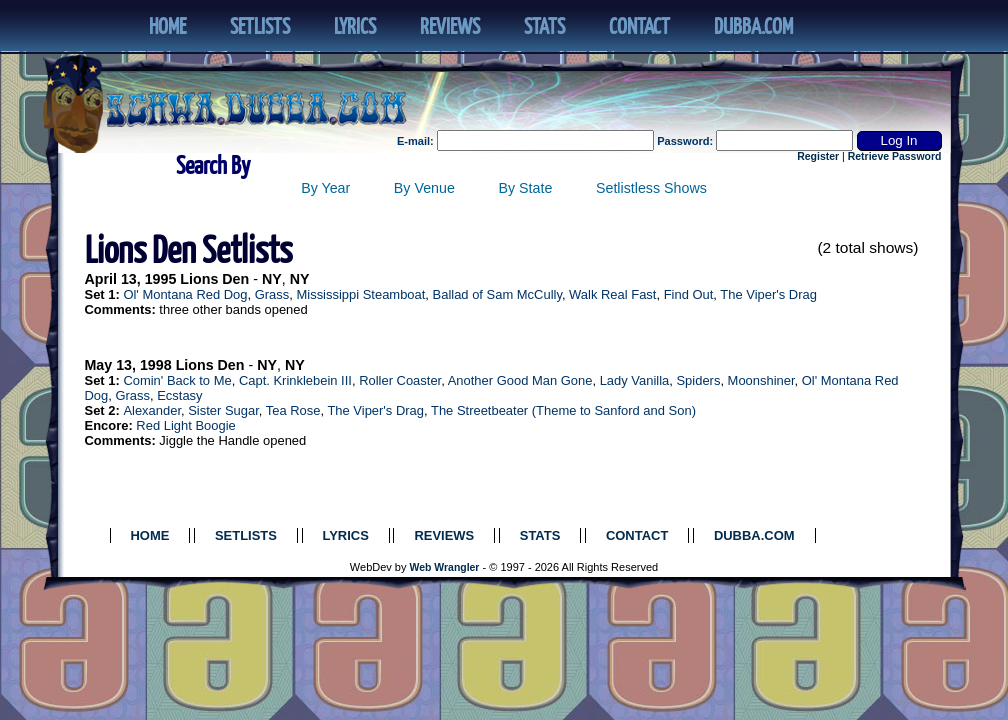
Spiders (698, 380)
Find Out (689, 294)
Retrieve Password (895, 156)
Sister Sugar (223, 410)
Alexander (152, 410)
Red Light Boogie (185, 425)
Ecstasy (179, 395)
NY (272, 279)
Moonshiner (761, 380)
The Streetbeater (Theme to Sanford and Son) (563, 410)
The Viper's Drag (768, 294)
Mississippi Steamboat (360, 294)
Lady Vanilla (635, 380)
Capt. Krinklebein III (295, 380)
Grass (272, 294)
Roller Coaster (400, 380)
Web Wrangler (445, 567)
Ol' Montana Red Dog (185, 294)
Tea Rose (293, 410)
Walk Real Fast (612, 294)
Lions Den (214, 279)
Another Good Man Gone (520, 380)
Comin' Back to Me (177, 380)
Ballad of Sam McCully (497, 294)
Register (818, 156)
